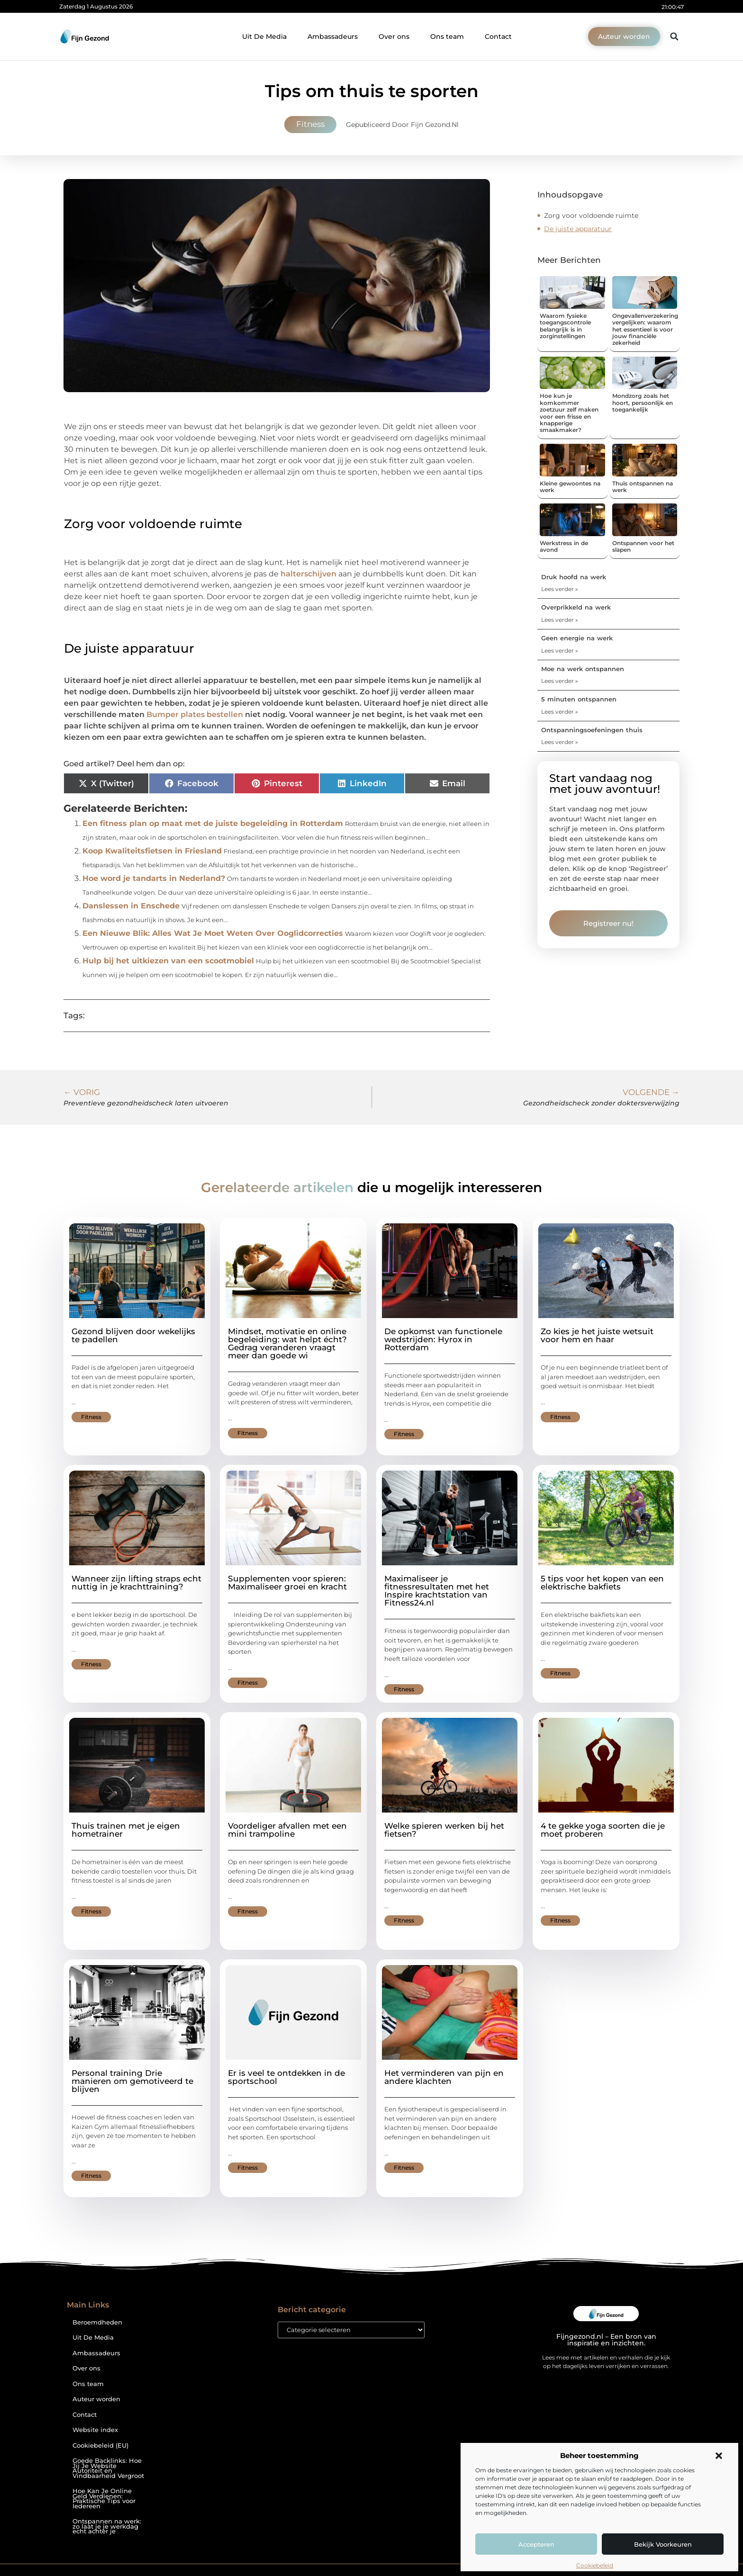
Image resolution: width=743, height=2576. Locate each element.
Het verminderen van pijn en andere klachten (444, 2077)
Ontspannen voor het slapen (643, 546)
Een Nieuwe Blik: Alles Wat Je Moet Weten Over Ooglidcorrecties (212, 933)
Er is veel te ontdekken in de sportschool (286, 2077)
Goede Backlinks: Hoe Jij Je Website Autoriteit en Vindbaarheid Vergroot (108, 2468)
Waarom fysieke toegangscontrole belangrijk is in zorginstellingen (565, 326)
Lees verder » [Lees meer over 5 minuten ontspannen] (559, 711)
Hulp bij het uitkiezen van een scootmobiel (168, 960)
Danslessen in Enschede (131, 905)
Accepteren (536, 2544)
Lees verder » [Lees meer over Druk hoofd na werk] (559, 588)
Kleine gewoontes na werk (570, 487)
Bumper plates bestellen (194, 714)
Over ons (394, 36)
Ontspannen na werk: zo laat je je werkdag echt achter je (106, 2526)
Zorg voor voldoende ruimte (591, 215)
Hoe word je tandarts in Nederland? (153, 878)
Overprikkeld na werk (576, 607)
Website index (95, 2429)
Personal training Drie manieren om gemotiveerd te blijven (132, 2081)
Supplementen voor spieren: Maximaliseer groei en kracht (287, 1582)
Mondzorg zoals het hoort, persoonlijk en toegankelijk (642, 402)
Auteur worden (96, 2399)
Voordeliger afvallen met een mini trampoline (287, 1830)
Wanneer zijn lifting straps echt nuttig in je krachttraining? (136, 1582)
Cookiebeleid (594, 2565)
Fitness (310, 124)
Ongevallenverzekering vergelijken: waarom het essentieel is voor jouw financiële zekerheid (645, 329)
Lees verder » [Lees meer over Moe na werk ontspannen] (559, 680)
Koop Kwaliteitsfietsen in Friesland (152, 850)
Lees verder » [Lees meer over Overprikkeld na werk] (559, 619)
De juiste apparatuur (578, 228)
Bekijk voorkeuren (663, 2544)
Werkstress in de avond (564, 546)
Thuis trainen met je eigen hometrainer (126, 1830)
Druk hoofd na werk (573, 577)
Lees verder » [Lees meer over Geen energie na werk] (559, 650)
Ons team (447, 36)
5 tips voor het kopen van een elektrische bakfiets (602, 1582)
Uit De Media (264, 36)
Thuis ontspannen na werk (642, 487)
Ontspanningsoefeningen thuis (592, 730)
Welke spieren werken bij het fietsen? (444, 1830)
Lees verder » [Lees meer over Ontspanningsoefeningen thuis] (559, 741)
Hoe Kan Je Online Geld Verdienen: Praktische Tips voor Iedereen (104, 2498)
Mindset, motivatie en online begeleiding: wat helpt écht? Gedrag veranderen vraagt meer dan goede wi (287, 1343)
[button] (719, 2455)
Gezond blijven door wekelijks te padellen (133, 1335)
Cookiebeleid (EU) (100, 2445)
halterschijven (308, 573)
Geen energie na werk (577, 638)
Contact (498, 36)
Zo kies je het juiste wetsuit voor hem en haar (597, 1335)
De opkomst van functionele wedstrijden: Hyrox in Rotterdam (443, 1339)
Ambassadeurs (333, 36)
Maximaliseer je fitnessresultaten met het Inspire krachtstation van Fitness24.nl (436, 1590)
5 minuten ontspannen (578, 699)
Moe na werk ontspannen (582, 669)
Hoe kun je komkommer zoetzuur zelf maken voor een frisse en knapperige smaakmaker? (569, 412)
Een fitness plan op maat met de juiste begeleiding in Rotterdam (212, 823)
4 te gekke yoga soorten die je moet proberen (603, 1830)
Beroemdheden (97, 2322)
